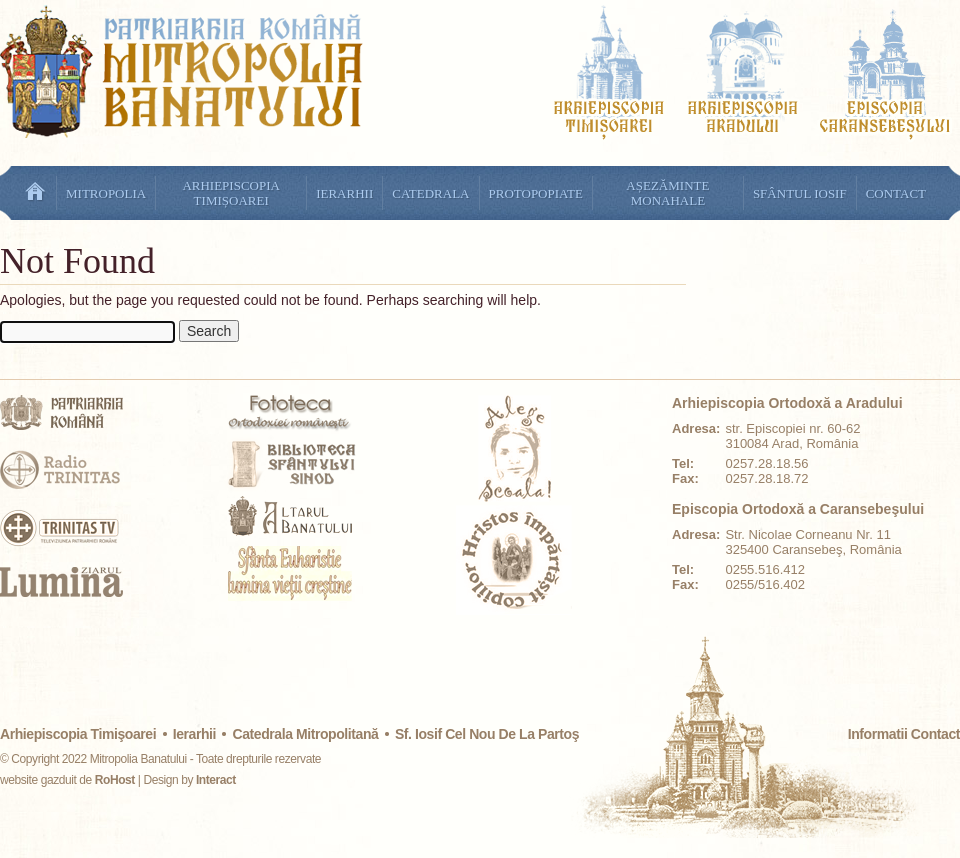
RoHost (115, 780)
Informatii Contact (904, 734)
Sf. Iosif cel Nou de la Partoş (487, 734)
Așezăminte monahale (667, 193)
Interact (216, 780)
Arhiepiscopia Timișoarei (231, 193)
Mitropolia (106, 193)
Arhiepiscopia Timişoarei (78, 734)
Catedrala (430, 193)
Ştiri (35, 193)
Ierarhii (344, 193)
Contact (896, 193)
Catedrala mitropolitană (305, 734)
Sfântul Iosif (800, 193)
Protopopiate (536, 193)
